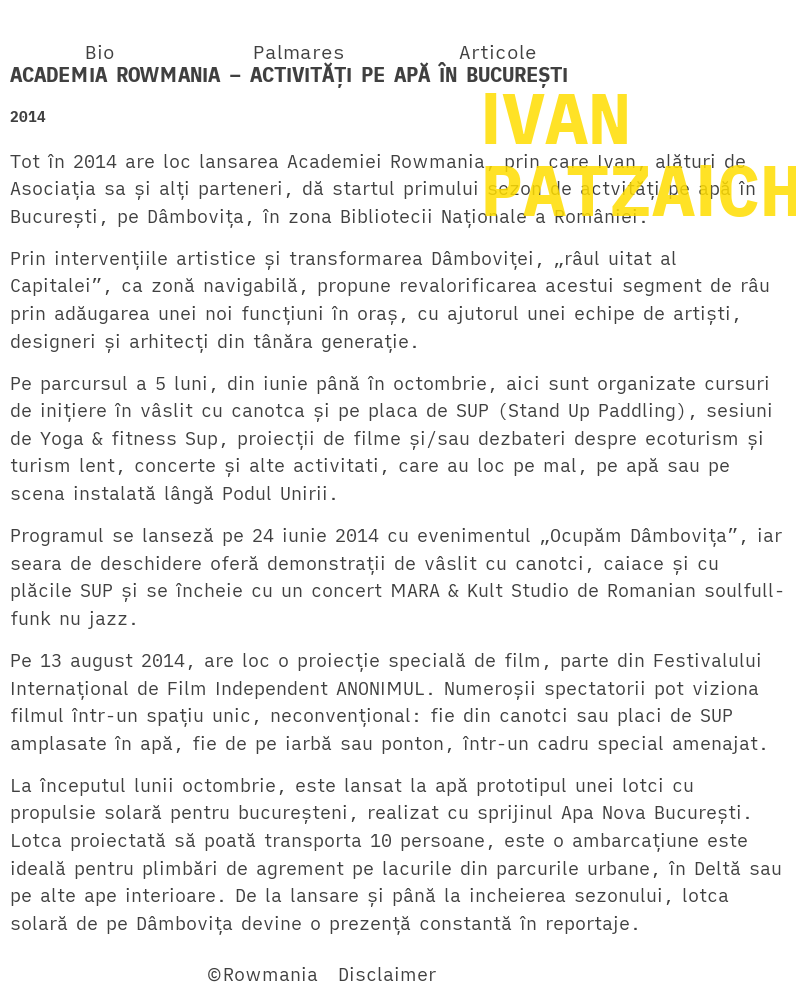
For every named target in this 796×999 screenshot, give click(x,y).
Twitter (143, 974)
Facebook (54, 974)
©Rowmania (262, 974)
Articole (498, 51)
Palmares (299, 51)
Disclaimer (387, 974)
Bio (100, 51)
